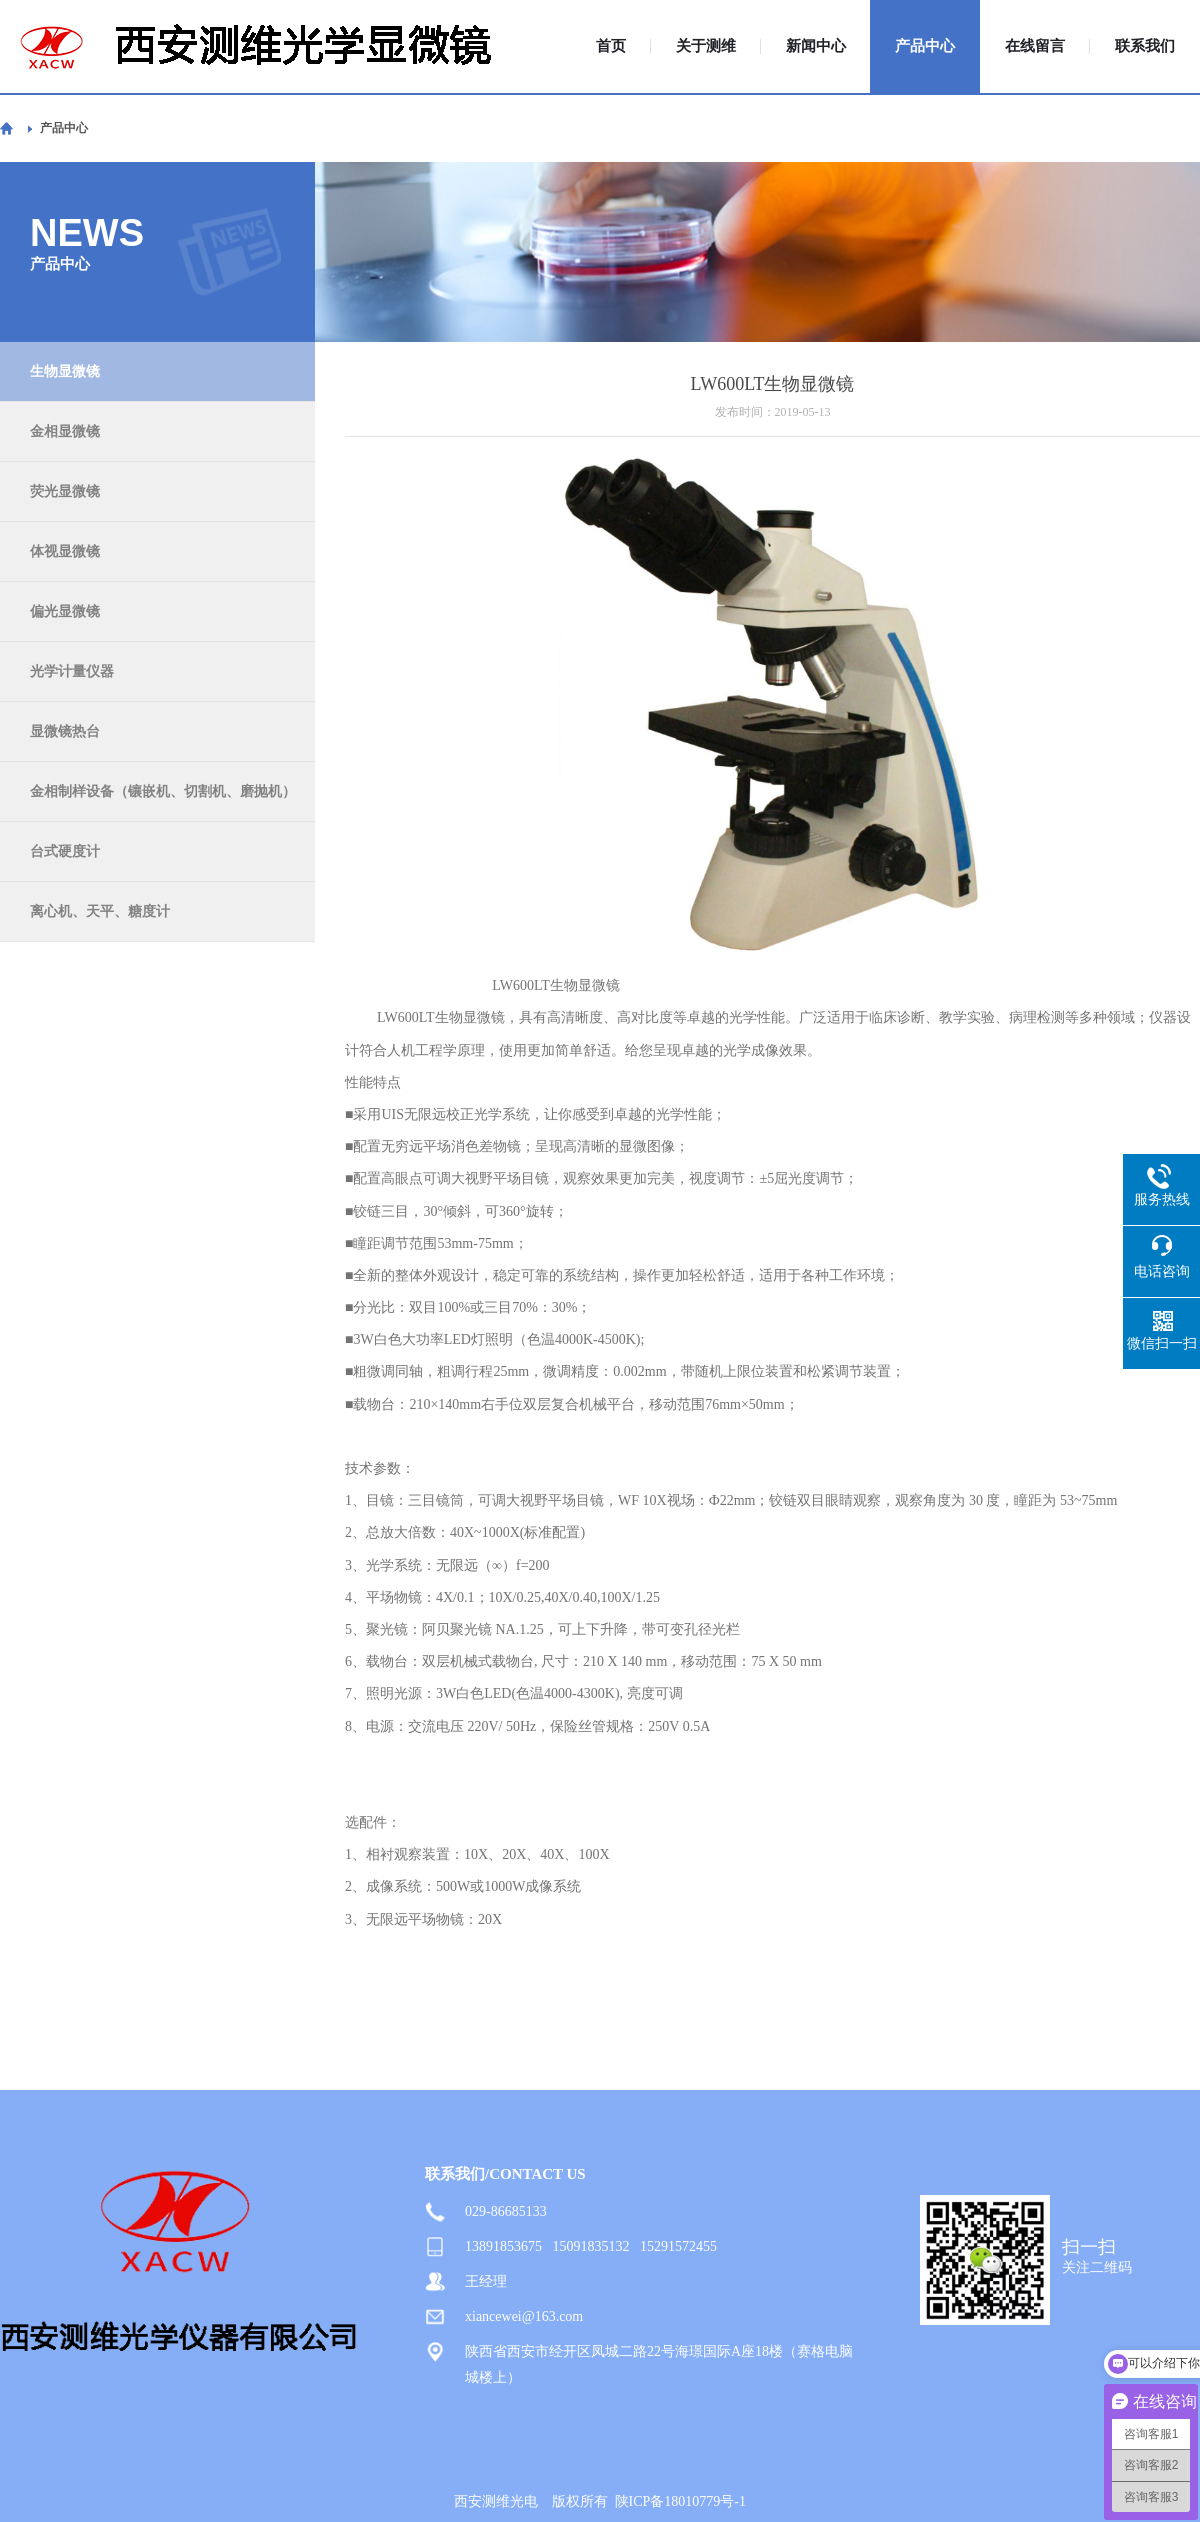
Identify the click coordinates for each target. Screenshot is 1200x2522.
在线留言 (1035, 46)
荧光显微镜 (65, 491)
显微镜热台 (65, 731)
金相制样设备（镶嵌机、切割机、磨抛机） (163, 791)
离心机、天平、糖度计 (100, 911)
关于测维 (706, 46)
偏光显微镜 (65, 611)
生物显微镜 (65, 371)
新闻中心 (816, 46)
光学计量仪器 (72, 671)
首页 (611, 46)
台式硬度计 (65, 851)
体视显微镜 (65, 551)
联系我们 (1145, 46)
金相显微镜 (65, 431)
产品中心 (925, 46)
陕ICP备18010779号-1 (680, 2501)
